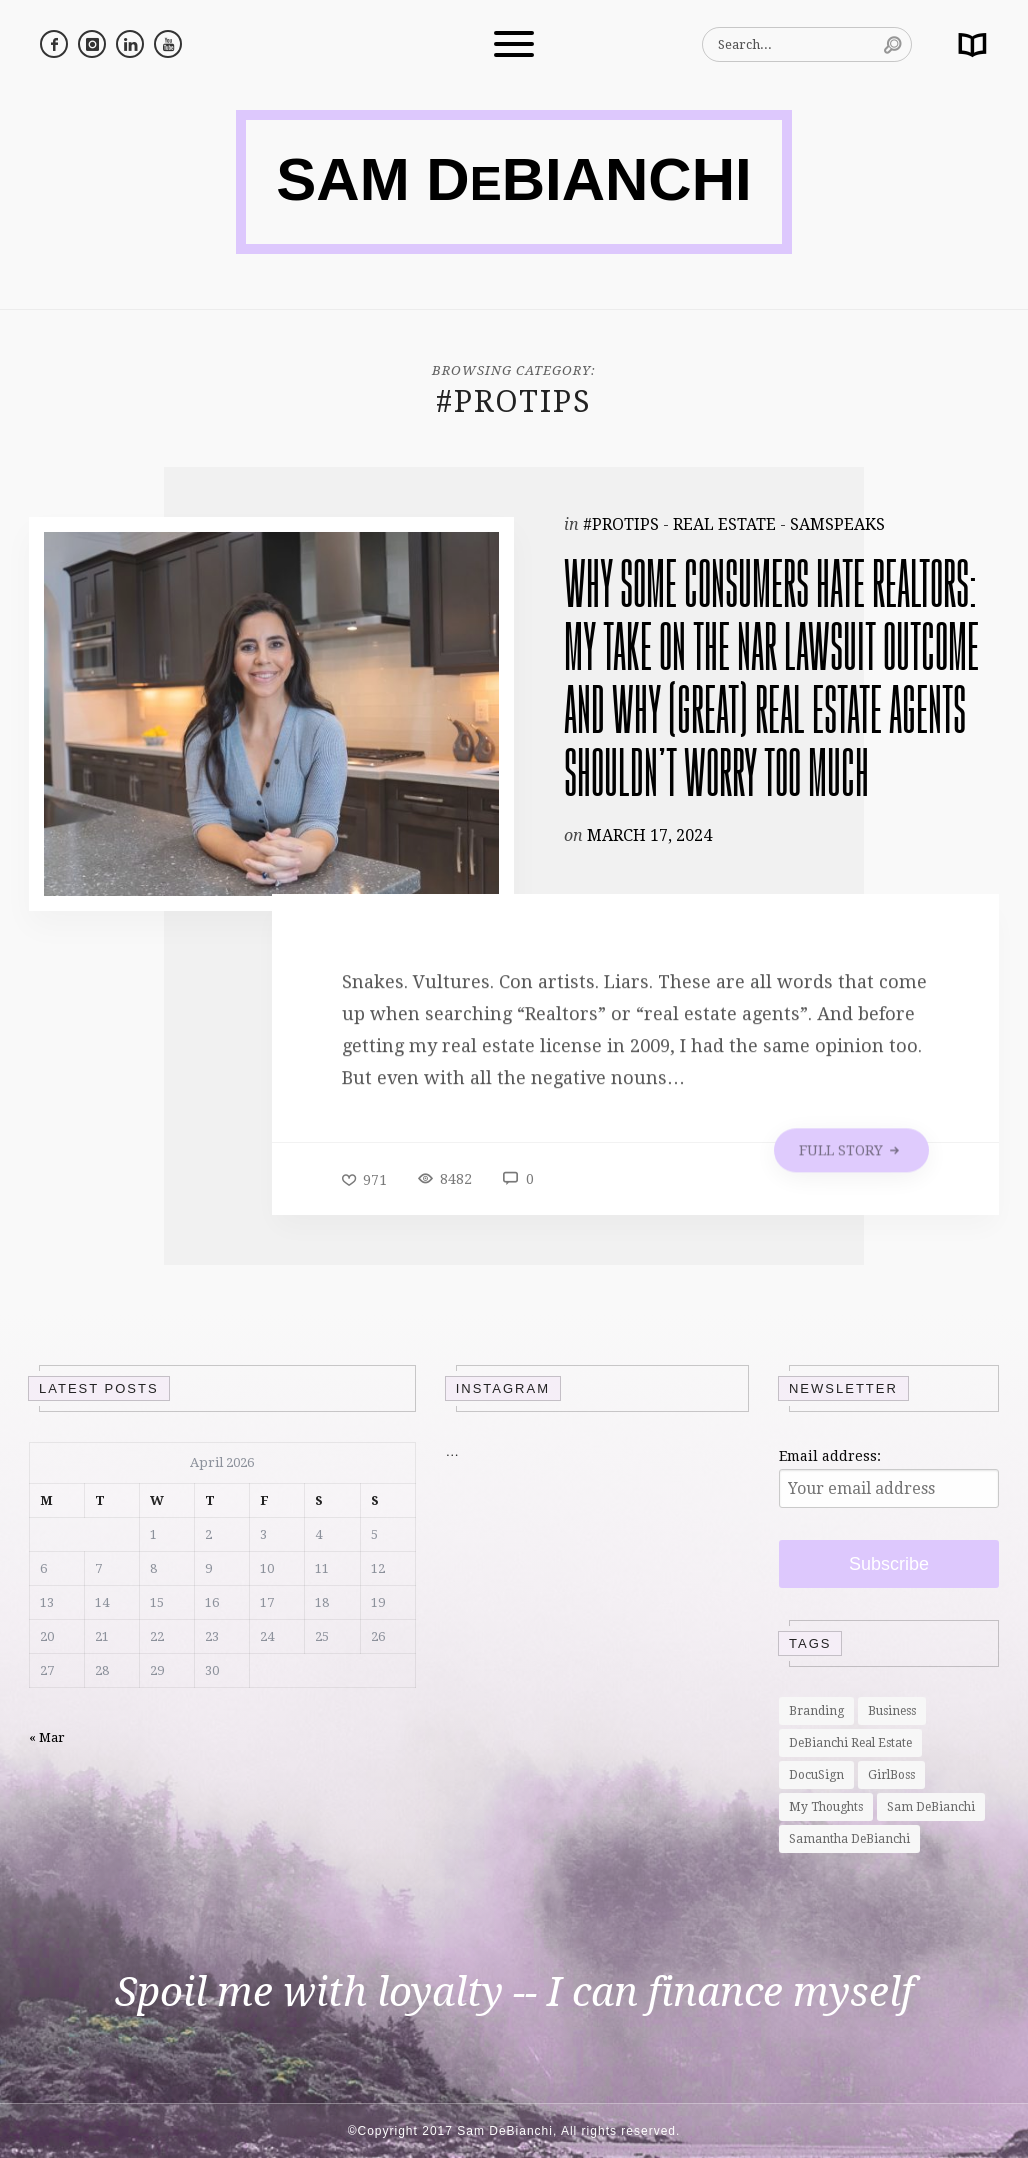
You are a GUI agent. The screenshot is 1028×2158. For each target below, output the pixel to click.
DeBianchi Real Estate (850, 1743)
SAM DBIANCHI (513, 179)
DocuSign (816, 1775)
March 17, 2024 (649, 843)
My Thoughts (826, 1807)
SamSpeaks (837, 524)
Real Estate (724, 524)
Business (892, 1711)
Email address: (830, 1456)
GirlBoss (891, 1775)
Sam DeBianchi (931, 1807)
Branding (816, 1711)
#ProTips (621, 524)
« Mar (47, 1737)
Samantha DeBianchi (849, 1839)
